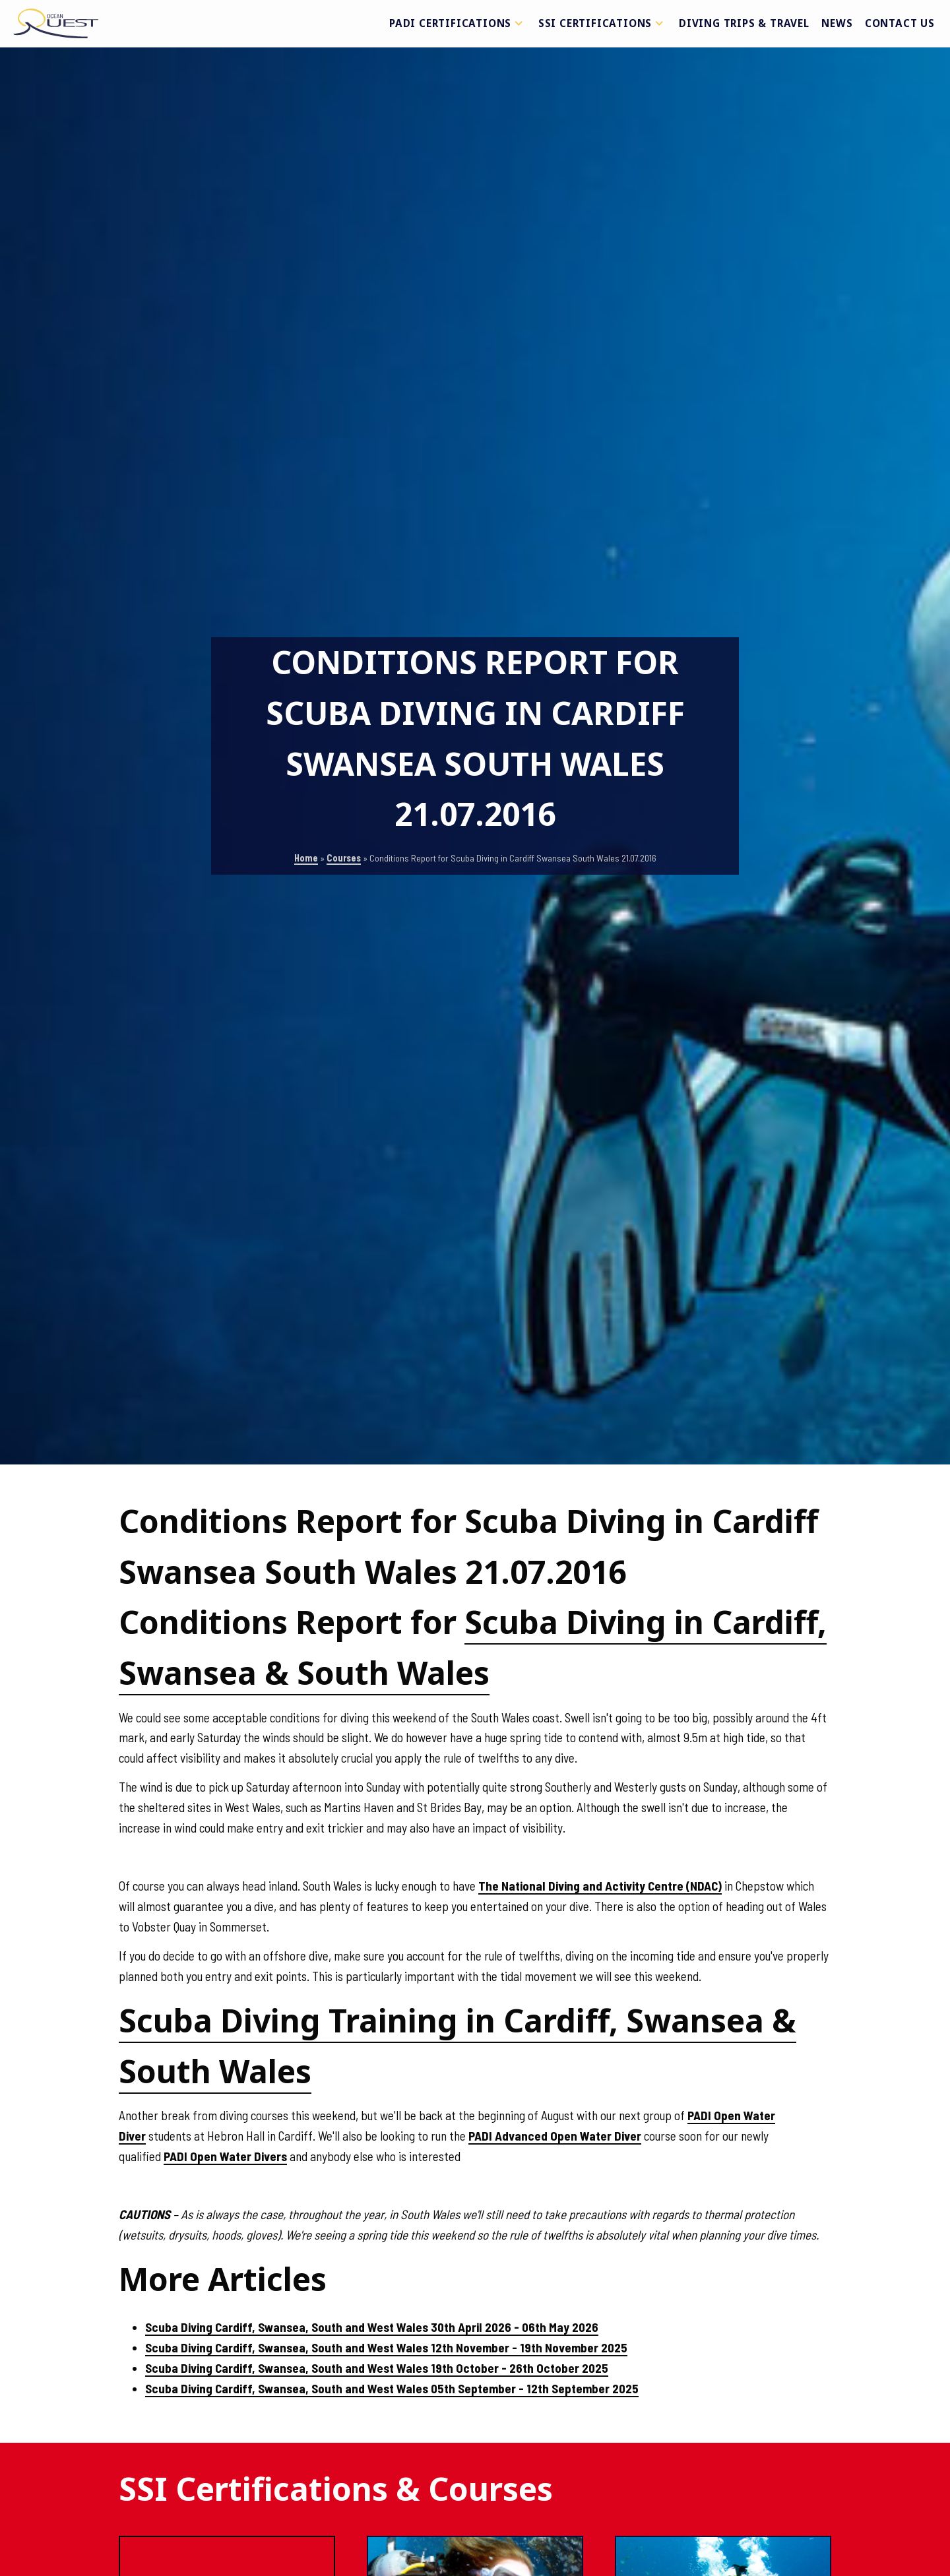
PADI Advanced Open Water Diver (554, 2135)
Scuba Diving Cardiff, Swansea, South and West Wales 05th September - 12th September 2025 (392, 2388)
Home (306, 858)
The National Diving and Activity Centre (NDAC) (600, 1885)
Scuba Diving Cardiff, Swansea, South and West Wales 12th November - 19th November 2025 (386, 2347)
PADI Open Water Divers (225, 2156)
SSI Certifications (602, 23)
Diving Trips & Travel (744, 23)
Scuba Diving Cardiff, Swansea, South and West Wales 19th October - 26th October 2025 (376, 2367)
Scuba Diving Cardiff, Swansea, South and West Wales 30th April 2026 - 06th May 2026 (371, 2327)
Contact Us (900, 23)
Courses (344, 858)
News (836, 23)
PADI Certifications (457, 23)
